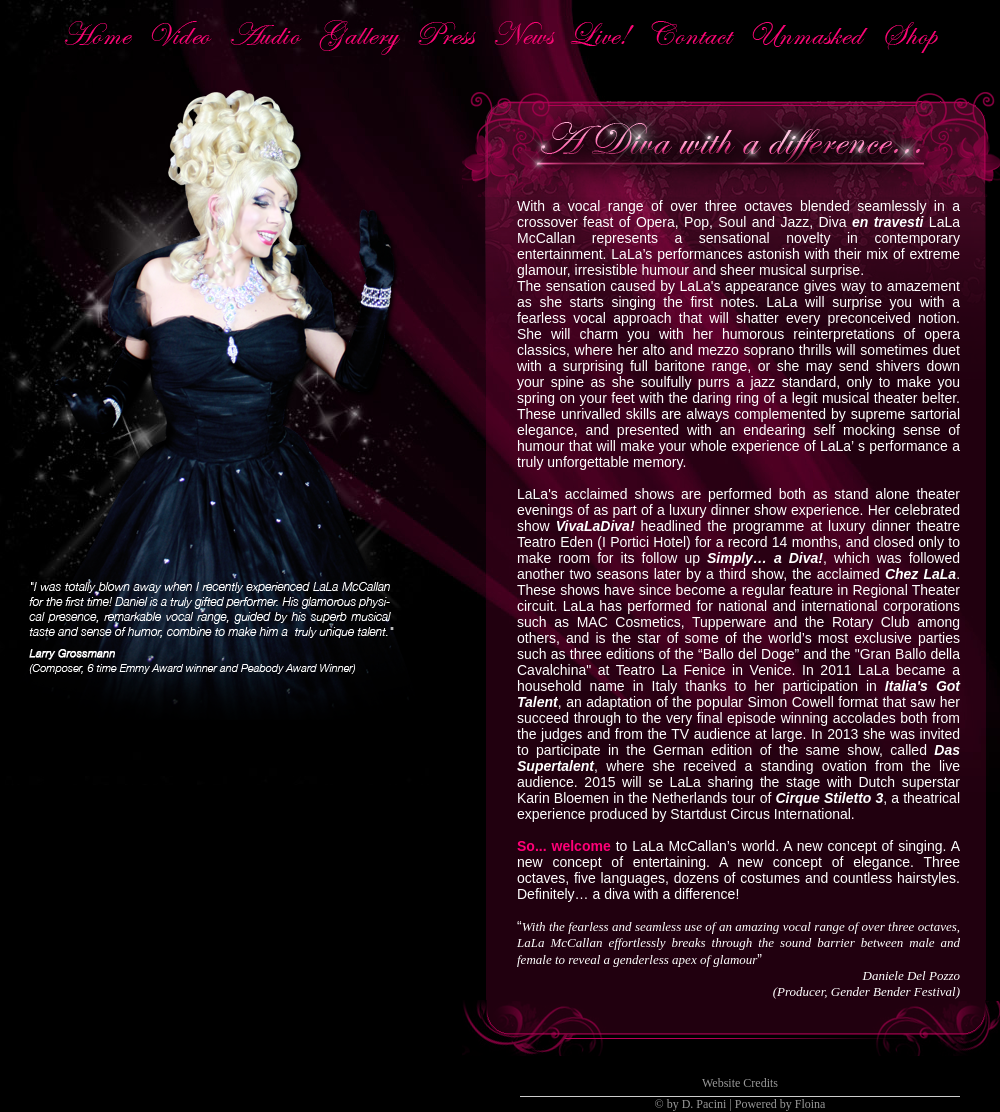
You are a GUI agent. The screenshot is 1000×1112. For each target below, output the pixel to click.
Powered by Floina (780, 1104)
